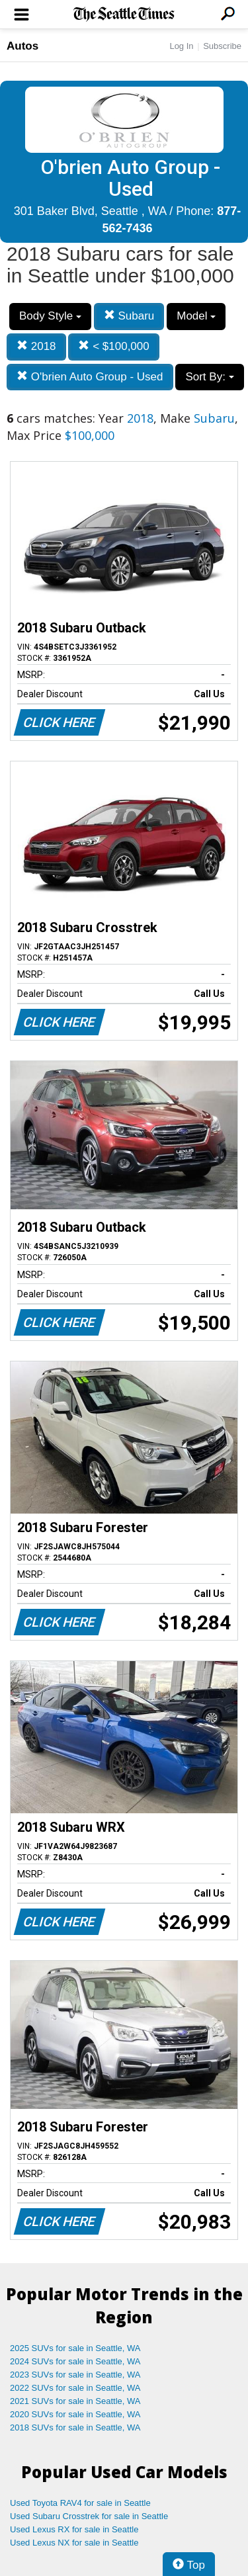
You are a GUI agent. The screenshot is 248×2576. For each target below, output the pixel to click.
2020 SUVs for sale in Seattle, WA (75, 2414)
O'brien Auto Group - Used (90, 376)
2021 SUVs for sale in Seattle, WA (75, 2401)
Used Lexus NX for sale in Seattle (74, 2543)
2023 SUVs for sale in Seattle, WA (75, 2375)
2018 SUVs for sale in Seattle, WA (75, 2427)
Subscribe (222, 46)
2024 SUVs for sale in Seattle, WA (75, 2361)
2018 (36, 346)
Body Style (50, 316)
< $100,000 (113, 346)
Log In (181, 46)
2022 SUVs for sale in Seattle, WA (75, 2388)
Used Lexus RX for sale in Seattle (74, 2529)
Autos (22, 46)
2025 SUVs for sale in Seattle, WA (75, 2348)
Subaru (129, 316)
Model (196, 316)
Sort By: (209, 376)
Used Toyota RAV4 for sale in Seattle (80, 2503)
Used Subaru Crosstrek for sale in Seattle (89, 2516)
